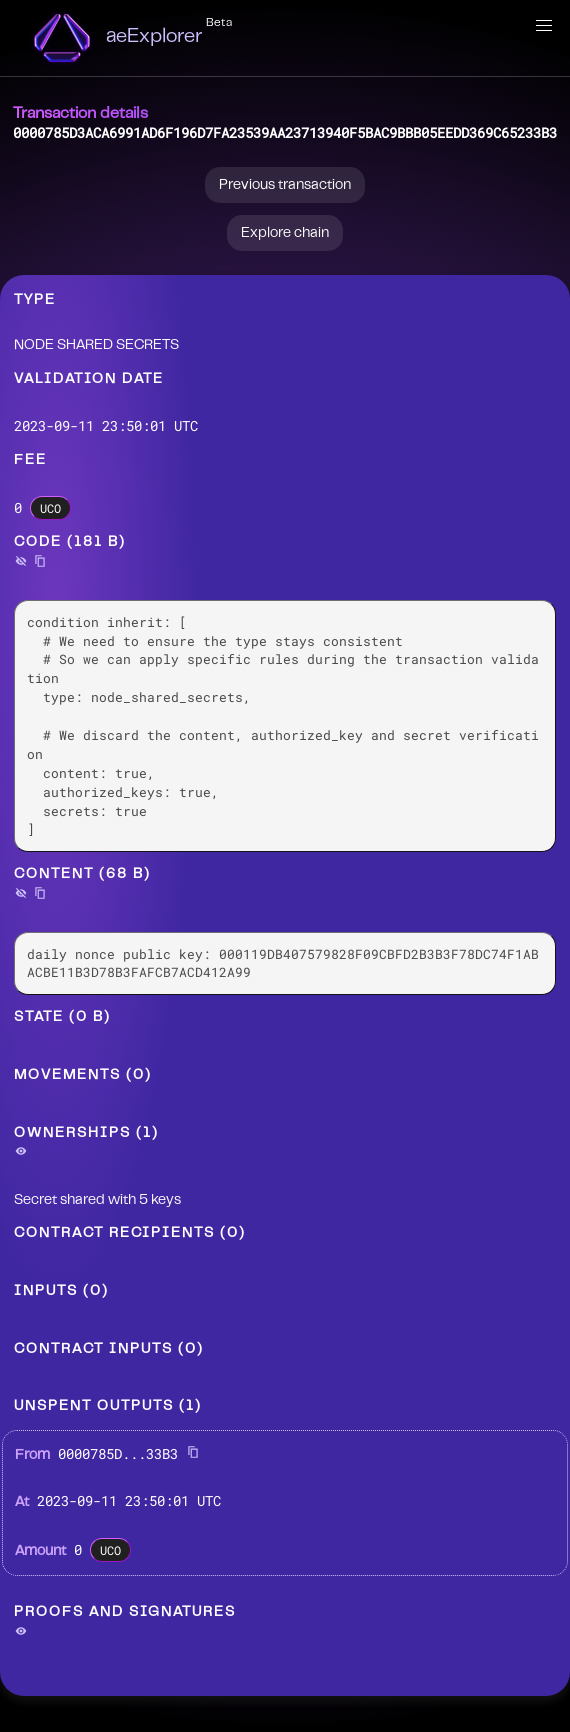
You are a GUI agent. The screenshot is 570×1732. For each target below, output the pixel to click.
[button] (544, 26)
